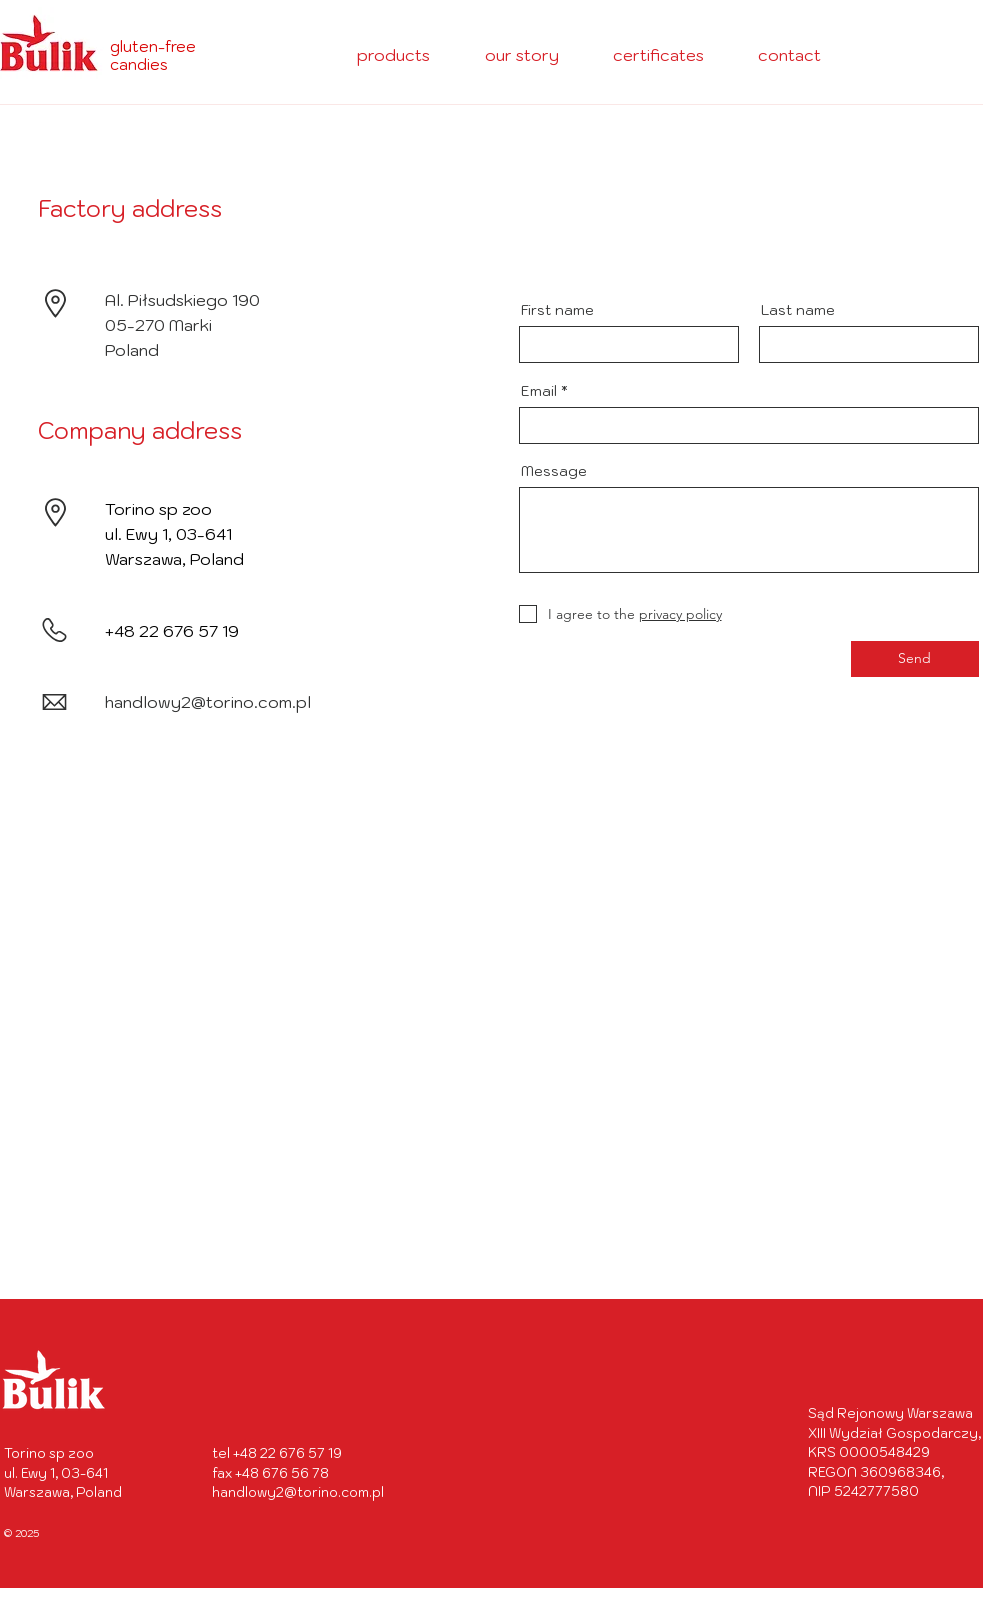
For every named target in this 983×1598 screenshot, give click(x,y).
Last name (798, 310)
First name (557, 310)
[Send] (915, 659)
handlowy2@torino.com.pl (208, 702)
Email (539, 391)
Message (554, 471)
